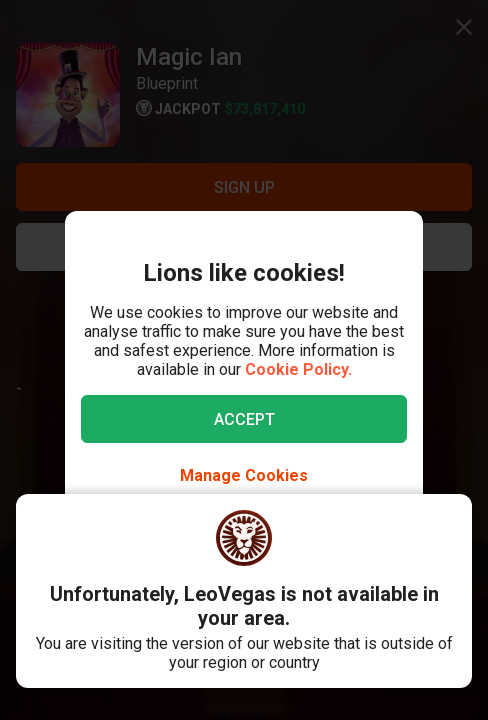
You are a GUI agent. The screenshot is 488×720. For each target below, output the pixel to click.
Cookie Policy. (298, 369)
